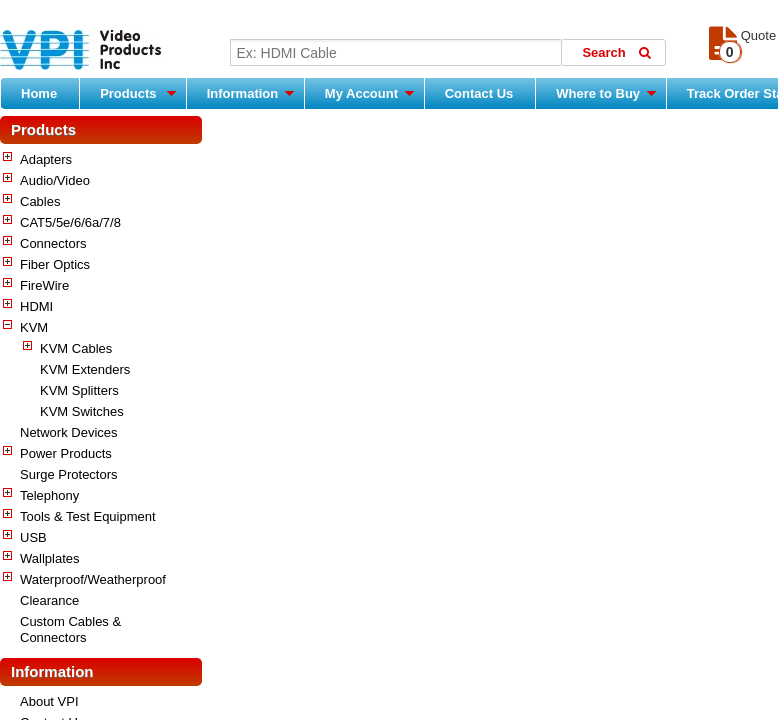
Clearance (49, 600)
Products (138, 93)
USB (33, 537)
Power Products (66, 453)
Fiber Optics (55, 264)
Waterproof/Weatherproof (93, 579)
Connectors (53, 243)
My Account (369, 93)
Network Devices (69, 432)
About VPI (49, 701)
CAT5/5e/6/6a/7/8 (70, 222)
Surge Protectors (69, 474)
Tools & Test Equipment (88, 516)
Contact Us (479, 93)
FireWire (44, 285)
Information (250, 93)
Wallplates (49, 558)
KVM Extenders (85, 369)
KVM (34, 327)
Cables (40, 201)
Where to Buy (605, 93)
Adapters (46, 159)
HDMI (36, 306)
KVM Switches (82, 411)
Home (39, 93)
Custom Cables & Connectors (70, 629)
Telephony (49, 495)
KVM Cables (76, 348)
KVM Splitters (79, 390)
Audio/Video (55, 180)
